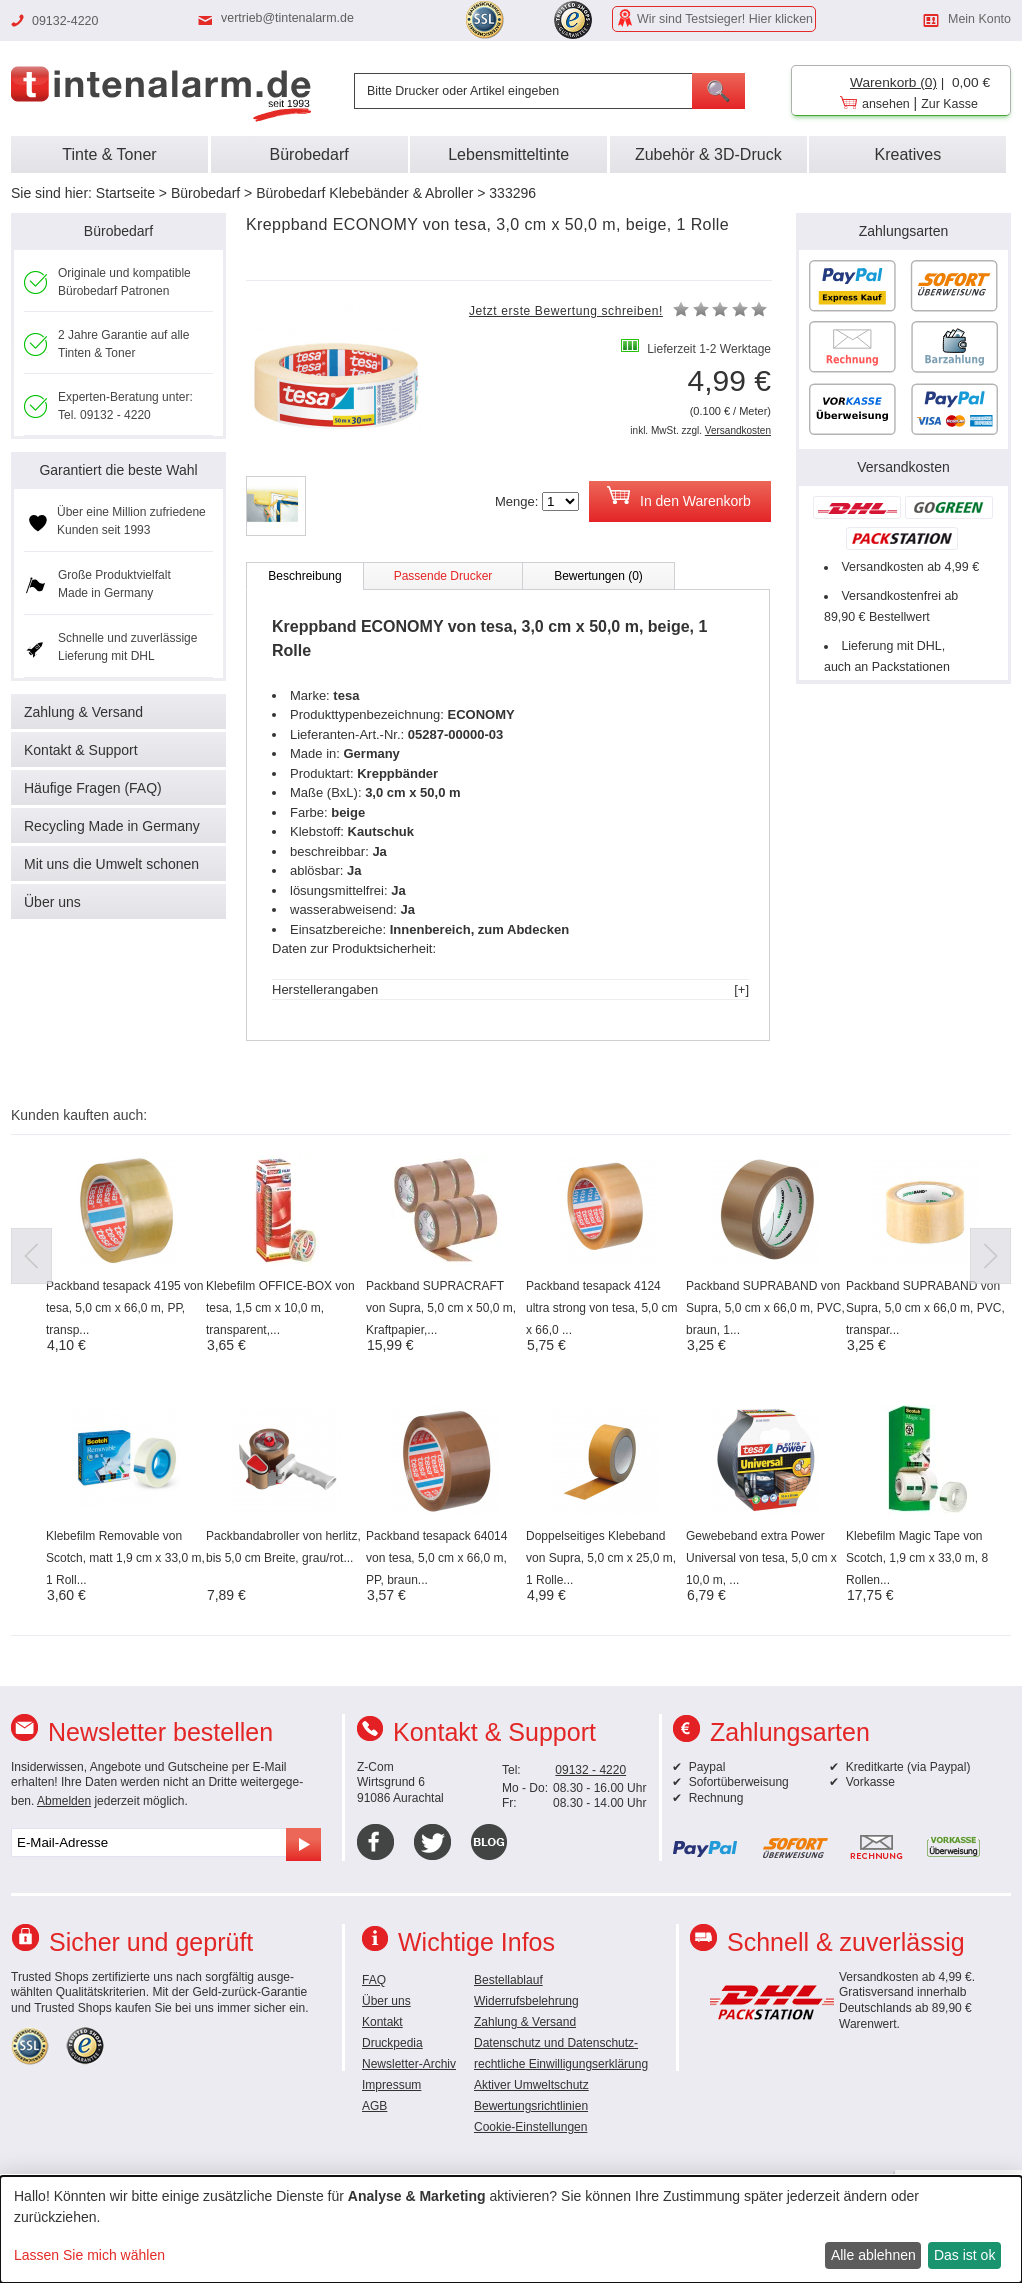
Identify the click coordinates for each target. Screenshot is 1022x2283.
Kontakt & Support (81, 750)
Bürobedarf (205, 193)
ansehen (886, 104)
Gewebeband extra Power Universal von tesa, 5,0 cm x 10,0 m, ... (761, 1558)
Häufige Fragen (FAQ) (93, 788)
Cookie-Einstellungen (530, 2127)
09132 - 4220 (590, 1770)
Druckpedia (392, 2043)
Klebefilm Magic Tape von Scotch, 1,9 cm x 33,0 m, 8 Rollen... (917, 1558)
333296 (512, 193)
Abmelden (64, 1801)
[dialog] (511, 2229)
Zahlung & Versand (83, 712)
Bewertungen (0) (598, 576)
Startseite (125, 193)
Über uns (52, 902)
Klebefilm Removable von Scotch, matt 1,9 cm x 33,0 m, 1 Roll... (125, 1558)
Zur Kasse (949, 104)
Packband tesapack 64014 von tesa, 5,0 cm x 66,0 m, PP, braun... (436, 1558)
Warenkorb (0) (893, 82)
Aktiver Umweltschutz (531, 2085)
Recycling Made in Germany (112, 826)
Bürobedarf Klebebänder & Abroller (364, 193)
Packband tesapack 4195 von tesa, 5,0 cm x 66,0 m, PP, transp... (124, 1308)
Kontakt (382, 2022)
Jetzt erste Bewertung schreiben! (566, 311)
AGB (374, 2106)
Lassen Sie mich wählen (89, 2255)
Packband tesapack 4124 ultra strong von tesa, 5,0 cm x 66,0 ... (601, 1308)
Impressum (391, 2085)
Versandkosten (738, 430)
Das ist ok (964, 2255)
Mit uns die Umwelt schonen (111, 864)
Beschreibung (304, 576)
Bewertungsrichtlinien (531, 2106)
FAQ (374, 1980)
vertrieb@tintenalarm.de (287, 18)
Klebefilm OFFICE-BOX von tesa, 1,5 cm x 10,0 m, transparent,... (280, 1308)
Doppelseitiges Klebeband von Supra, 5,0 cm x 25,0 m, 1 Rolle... (601, 1558)
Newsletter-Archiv (409, 2064)
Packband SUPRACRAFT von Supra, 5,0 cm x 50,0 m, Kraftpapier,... (441, 1308)
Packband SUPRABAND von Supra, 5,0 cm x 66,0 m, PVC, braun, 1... (765, 1308)
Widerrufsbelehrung (526, 2001)
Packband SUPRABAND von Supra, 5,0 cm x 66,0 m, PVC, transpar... (925, 1308)
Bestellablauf (508, 1980)
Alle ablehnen (873, 2255)
